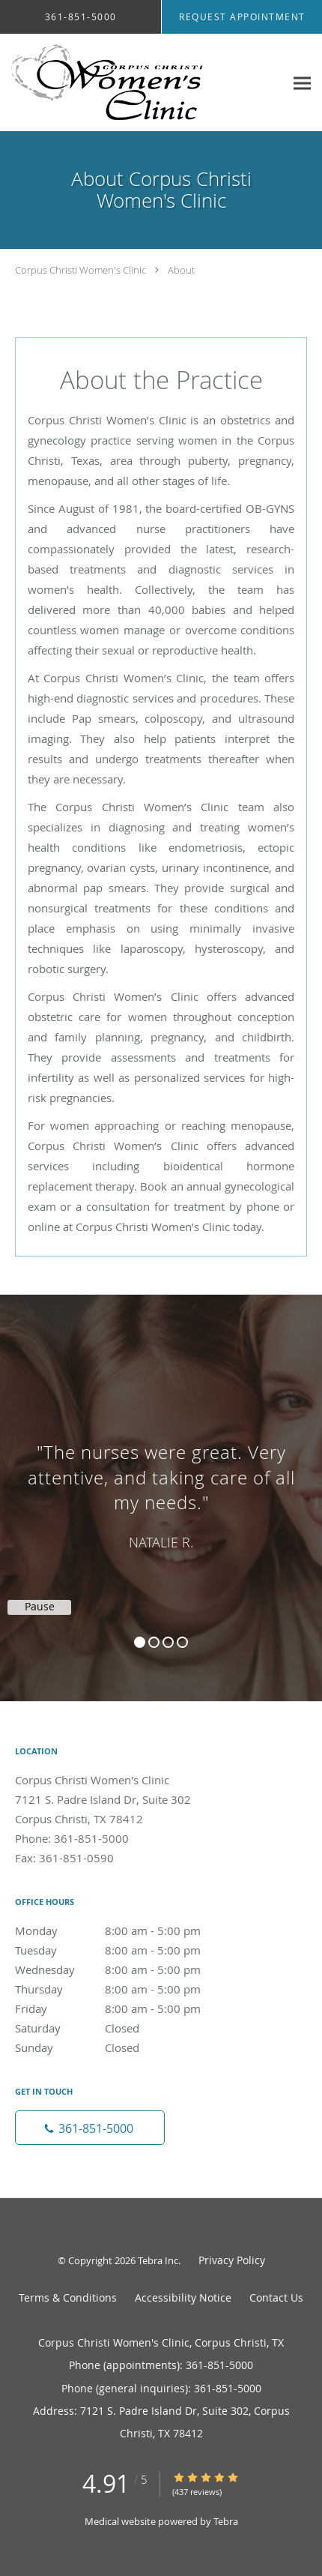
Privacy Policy (231, 2260)
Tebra (225, 2521)
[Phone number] (90, 2127)
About (181, 270)
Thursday (123, 1989)
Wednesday (123, 1969)
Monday (123, 1930)
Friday (123, 2008)
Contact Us (276, 2297)
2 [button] (154, 1642)
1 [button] (140, 1642)
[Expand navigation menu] (302, 83)
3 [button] (168, 1642)
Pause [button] (40, 1606)
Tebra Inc (158, 2260)
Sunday (123, 2047)
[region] (161, 1483)
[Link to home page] (142, 82)
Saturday (123, 2028)
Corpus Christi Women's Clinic (80, 270)
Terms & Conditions (68, 2297)
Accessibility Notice (183, 2297)
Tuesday (123, 1950)
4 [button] (182, 1642)
